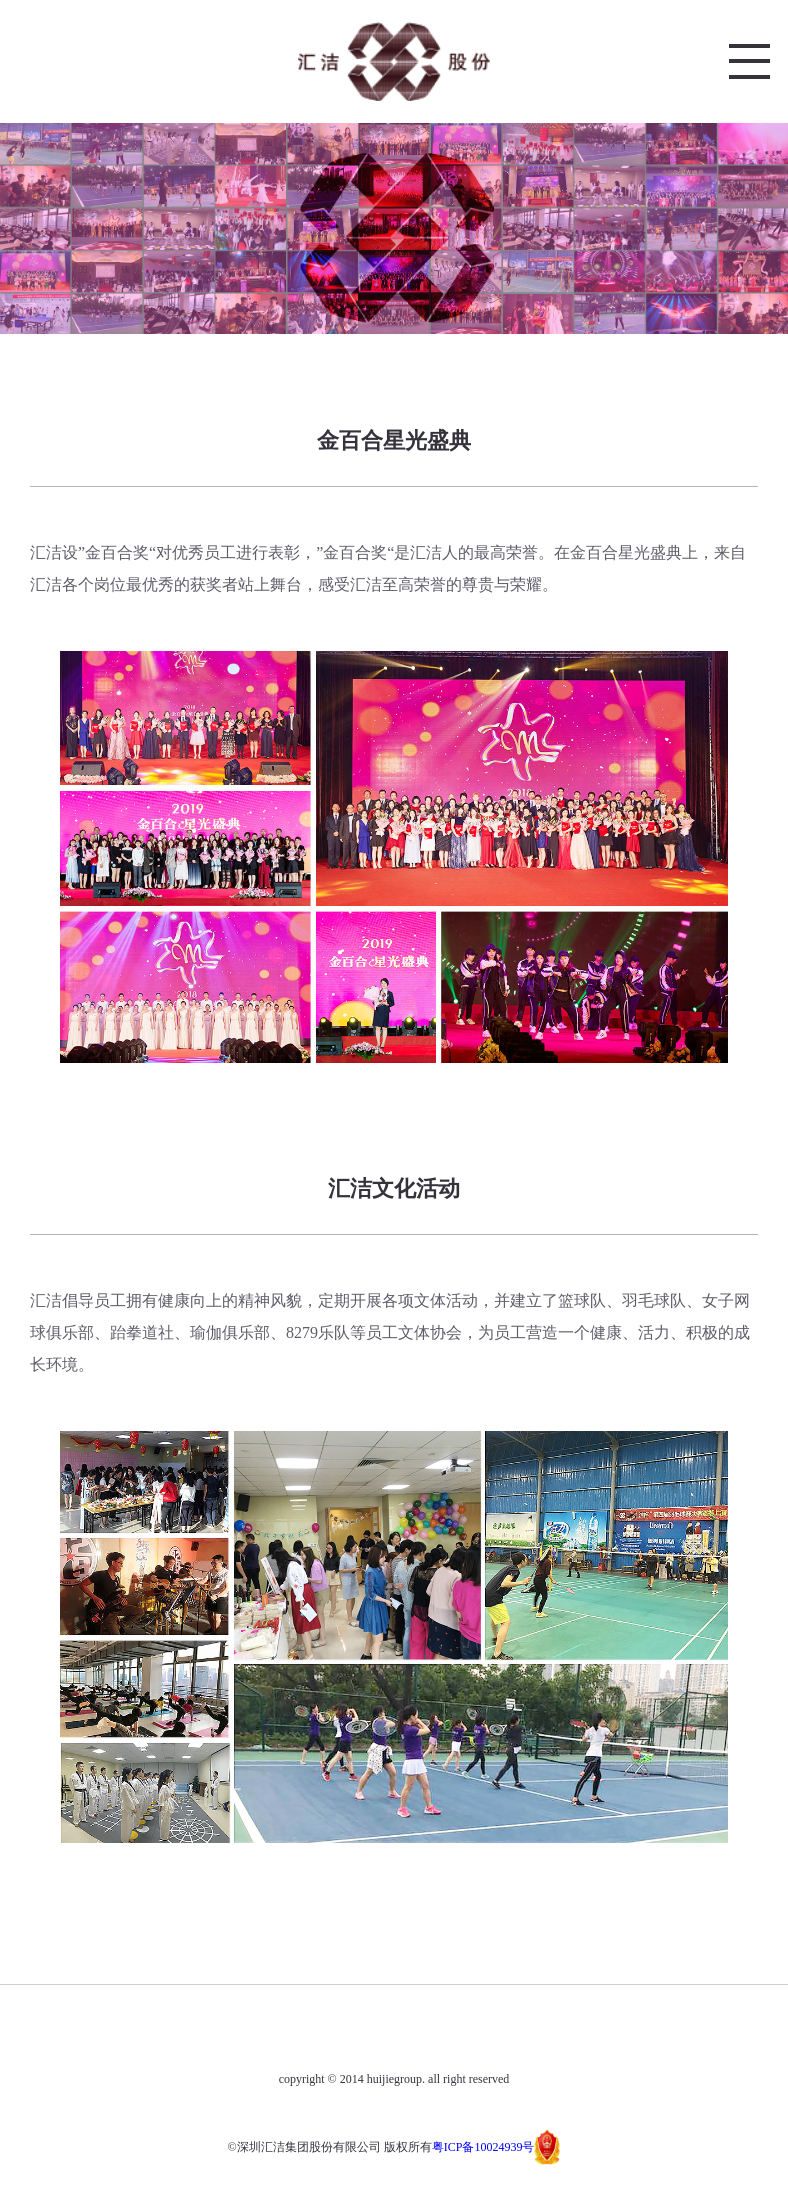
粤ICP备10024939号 (483, 2147)
